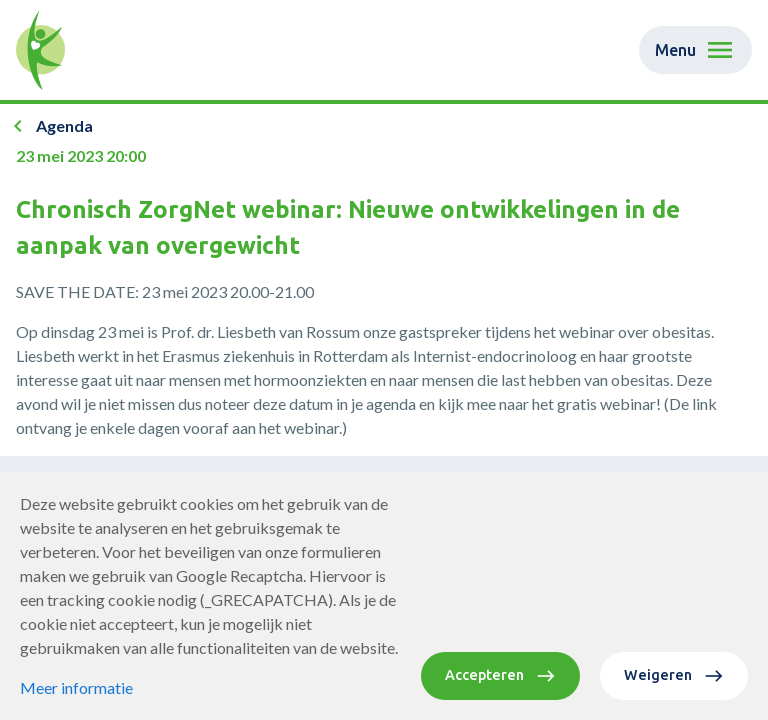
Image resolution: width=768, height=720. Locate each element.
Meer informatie (76, 687)
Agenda (64, 125)
